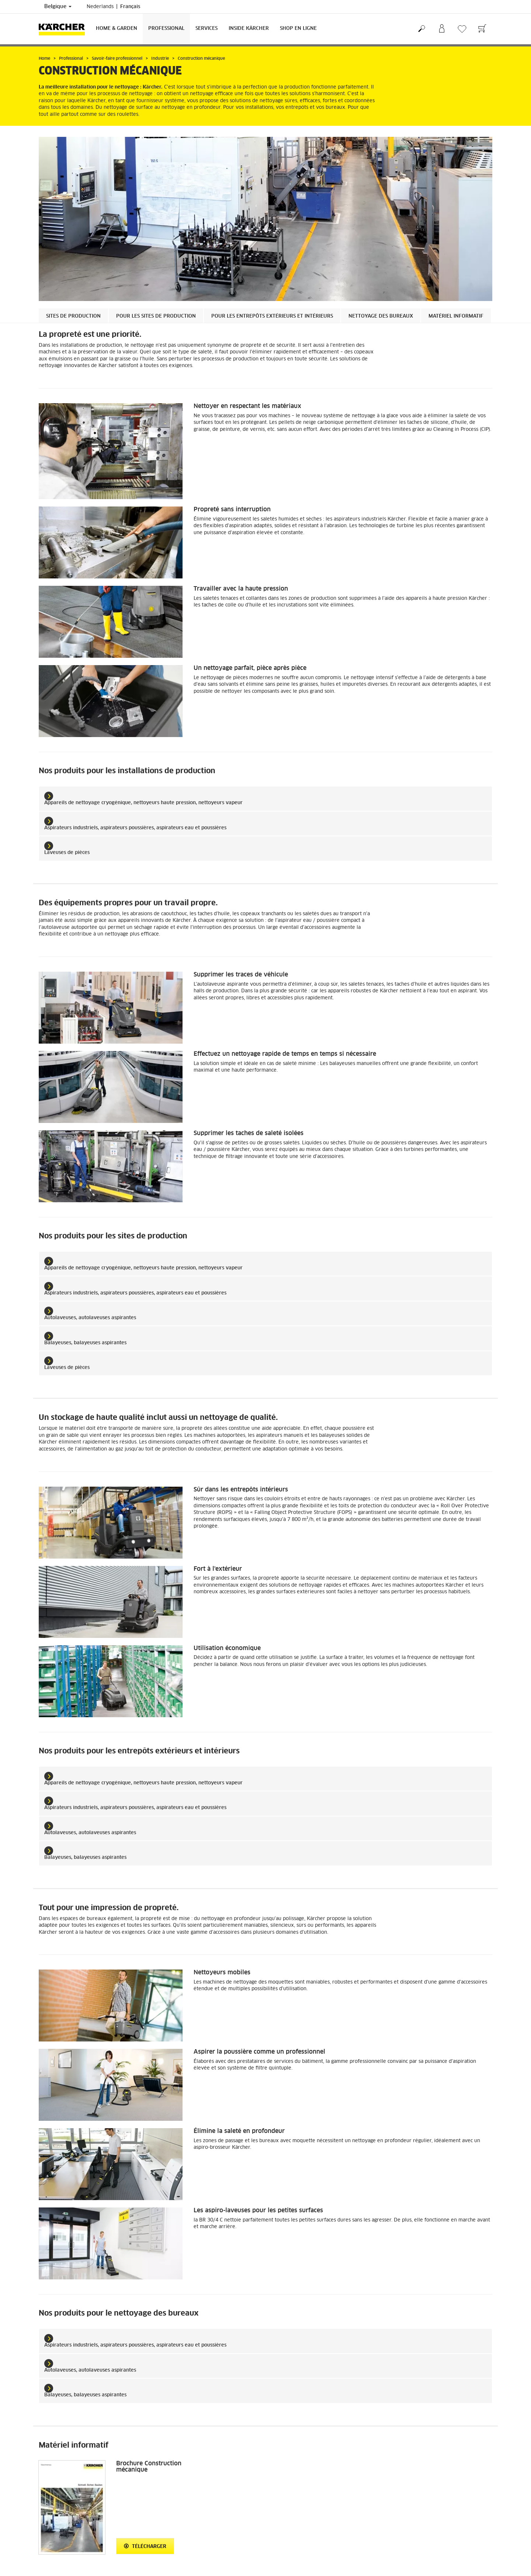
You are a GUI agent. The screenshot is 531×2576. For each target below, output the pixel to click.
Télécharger (145, 2546)
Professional (166, 28)
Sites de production (73, 316)
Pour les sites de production (156, 316)
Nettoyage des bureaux (380, 316)
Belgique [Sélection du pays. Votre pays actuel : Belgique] (58, 6)
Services (206, 28)
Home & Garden (116, 28)
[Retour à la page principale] (64, 29)
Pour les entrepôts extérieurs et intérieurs (272, 316)
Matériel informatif (455, 316)
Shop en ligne (298, 28)
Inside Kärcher (249, 28)
